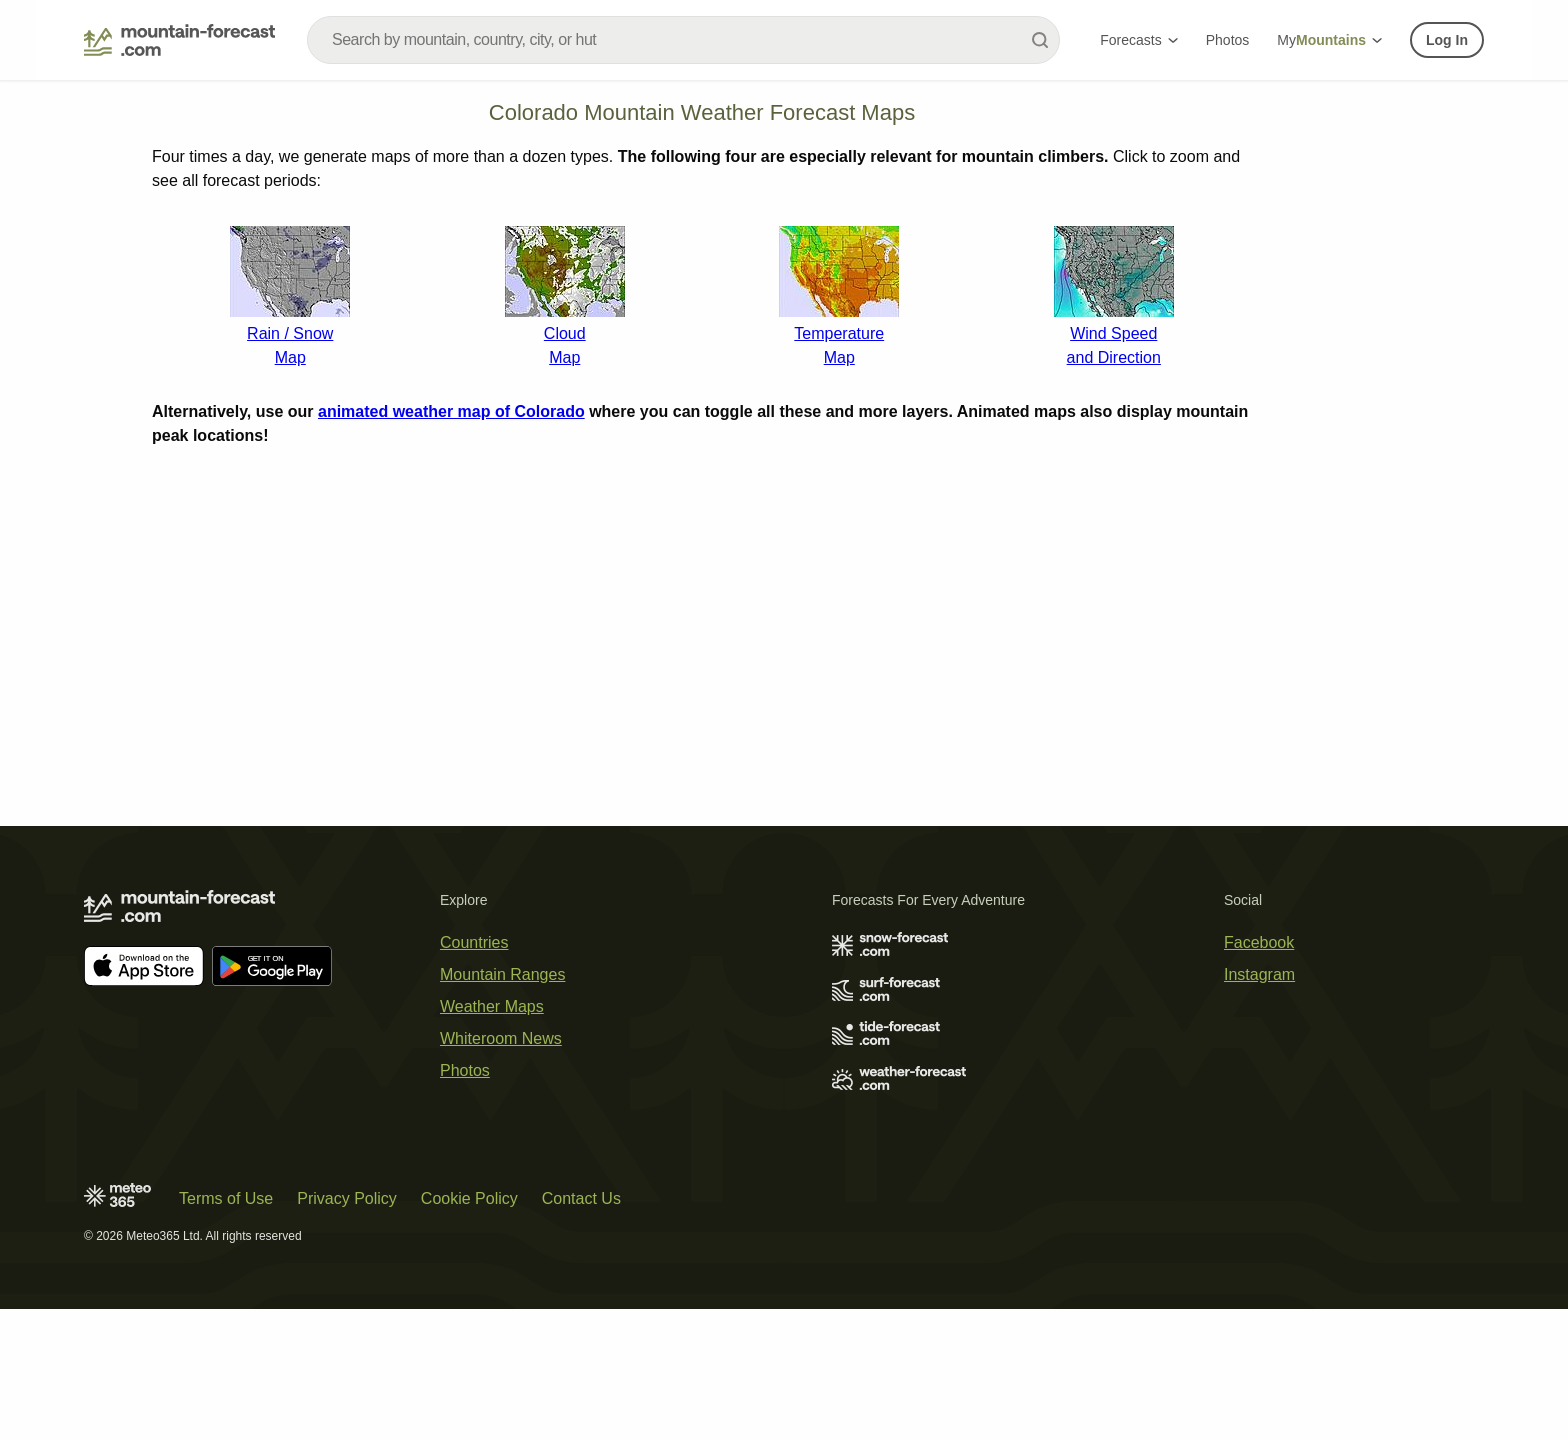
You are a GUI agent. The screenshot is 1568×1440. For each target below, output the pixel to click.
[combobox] (683, 40)
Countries (474, 1073)
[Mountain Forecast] (179, 40)
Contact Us (581, 1329)
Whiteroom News (501, 1169)
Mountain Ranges (502, 1105)
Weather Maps (492, 1137)
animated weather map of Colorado (451, 677)
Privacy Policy (347, 1329)
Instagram (1259, 1105)
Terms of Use (226, 1329)
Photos (1228, 40)
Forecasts (1138, 40)
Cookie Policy (469, 1329)
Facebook (1259, 1073)
